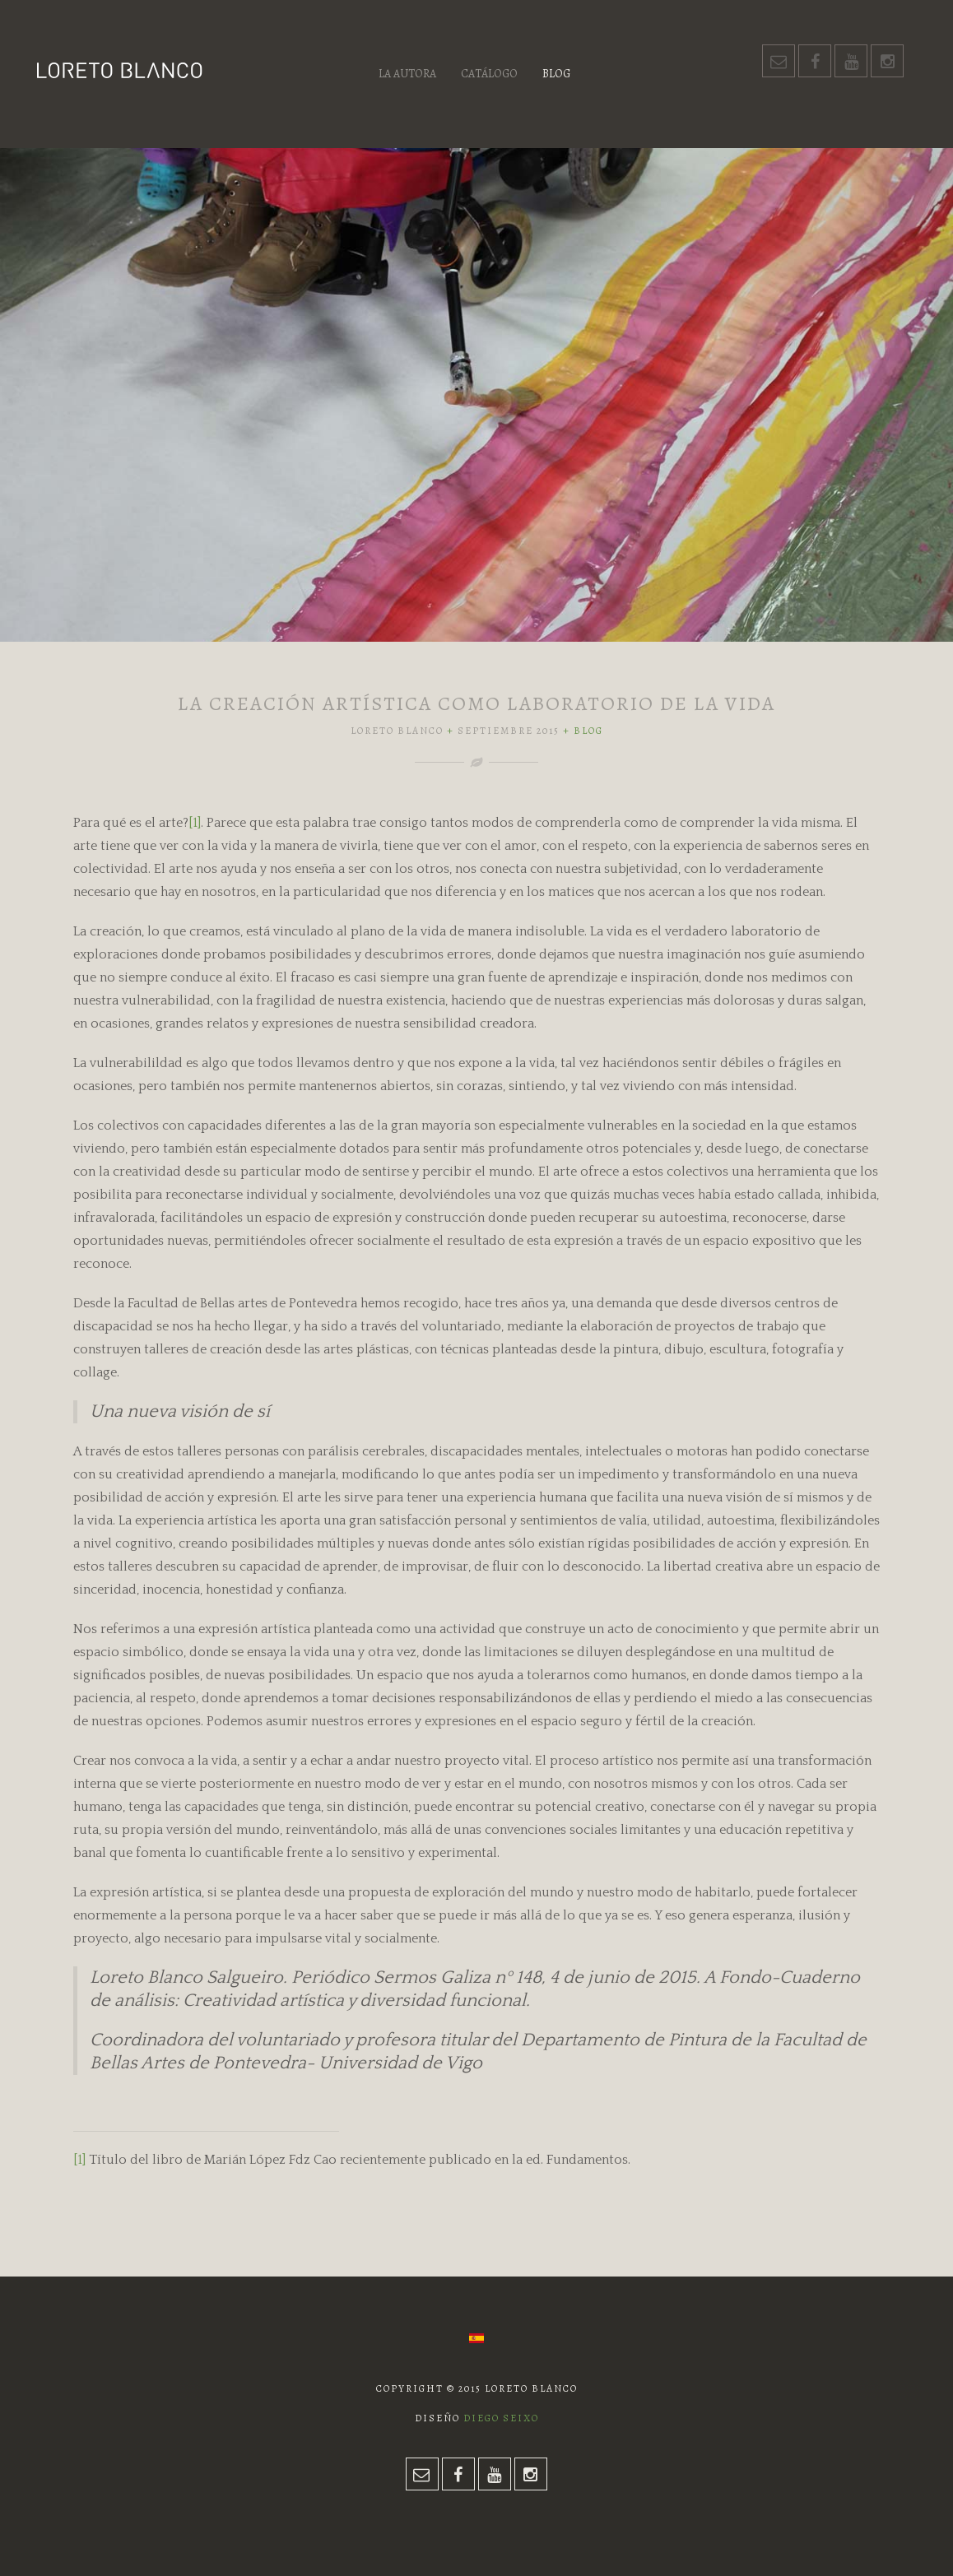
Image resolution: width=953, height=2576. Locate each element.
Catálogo (489, 73)
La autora (407, 73)
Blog (556, 73)
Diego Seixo (501, 2418)
